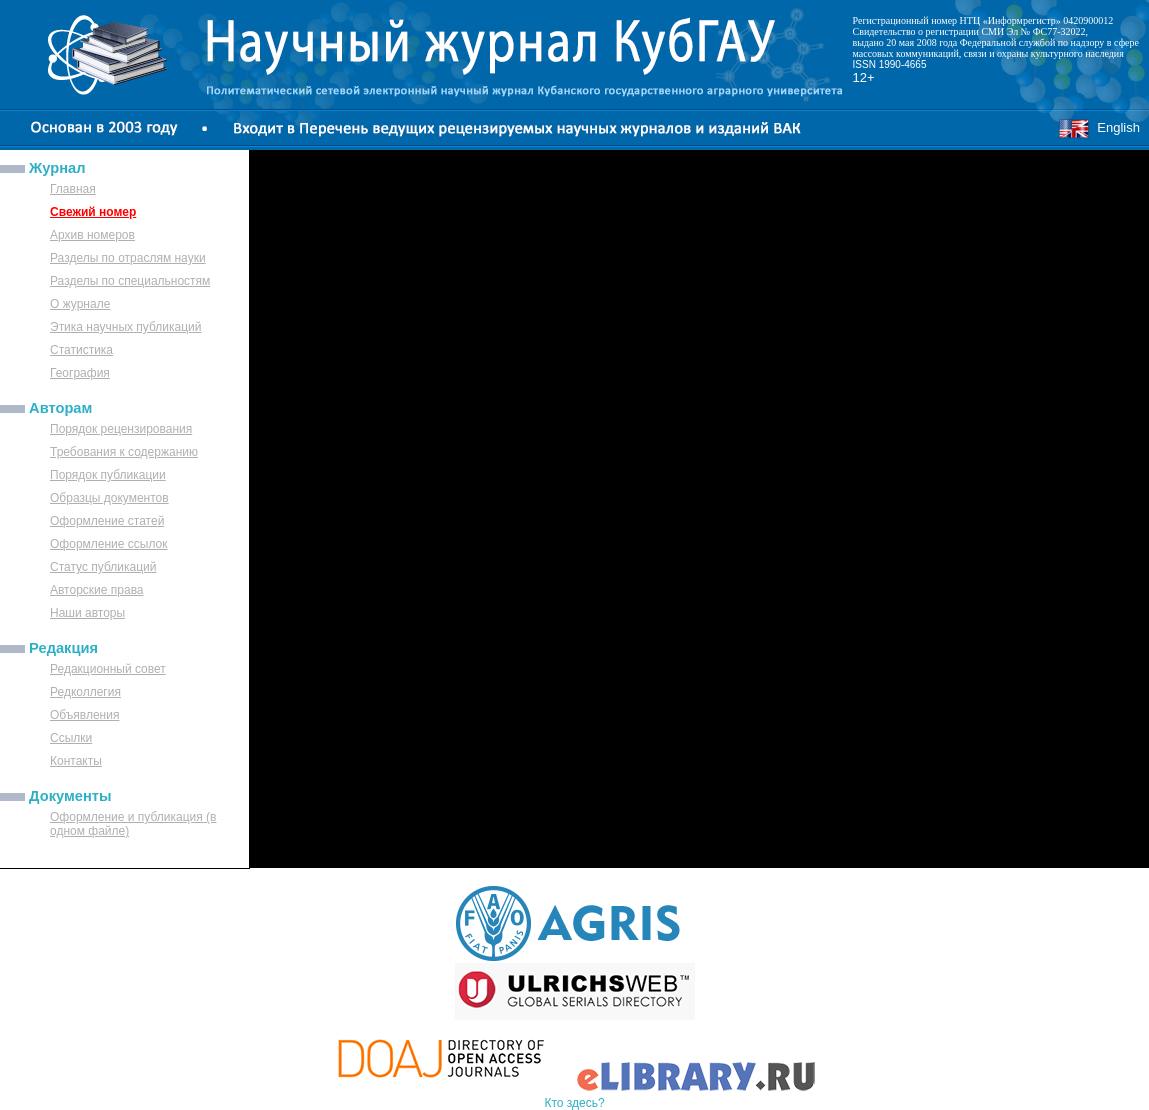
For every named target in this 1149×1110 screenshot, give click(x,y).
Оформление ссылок (109, 544)
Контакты (76, 761)
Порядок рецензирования (121, 429)
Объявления (84, 715)
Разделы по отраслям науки (128, 258)
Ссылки (71, 738)
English (1099, 127)
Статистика (81, 350)
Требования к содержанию (124, 452)
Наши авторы (87, 613)
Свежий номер (93, 212)
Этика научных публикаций (126, 327)
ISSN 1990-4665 (890, 64)
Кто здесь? (574, 1103)
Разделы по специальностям (130, 281)
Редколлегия (85, 692)
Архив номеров (92, 235)
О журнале (80, 304)
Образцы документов (109, 498)
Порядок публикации (108, 475)
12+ (864, 77)
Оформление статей (107, 521)
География (80, 373)
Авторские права (97, 590)
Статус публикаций (103, 567)
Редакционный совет (108, 669)
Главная (73, 189)
